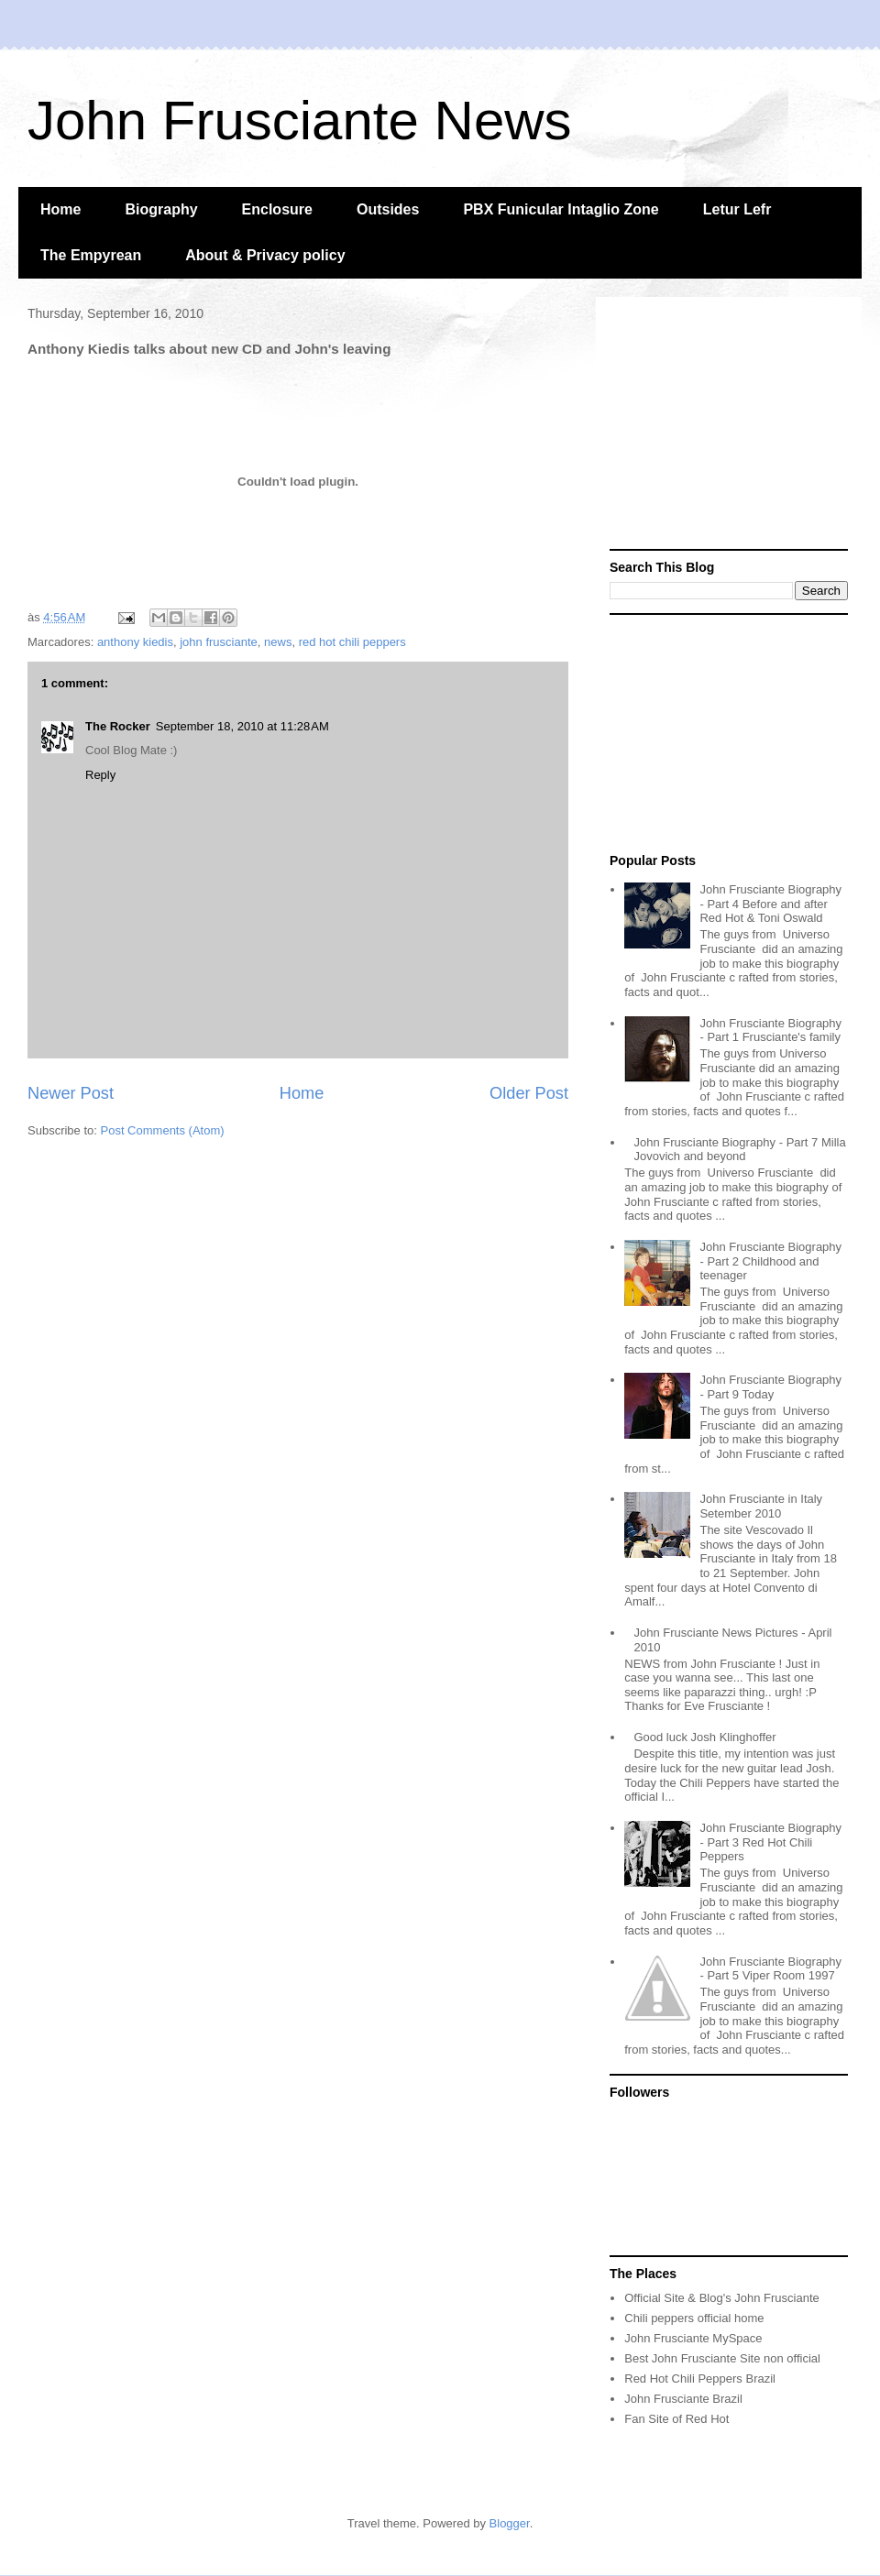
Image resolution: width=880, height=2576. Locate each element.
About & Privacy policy (265, 255)
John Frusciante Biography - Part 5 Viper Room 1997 (770, 1969)
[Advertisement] (729, 425)
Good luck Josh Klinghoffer (704, 1737)
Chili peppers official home (694, 2318)
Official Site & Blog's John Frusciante (722, 2298)
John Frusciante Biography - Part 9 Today (770, 1387)
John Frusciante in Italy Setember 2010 (760, 1506)
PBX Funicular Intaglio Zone (560, 209)
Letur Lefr (737, 209)
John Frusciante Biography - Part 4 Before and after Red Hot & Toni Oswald (770, 903)
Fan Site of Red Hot (676, 2419)
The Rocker (117, 726)
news (278, 642)
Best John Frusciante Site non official (722, 2358)
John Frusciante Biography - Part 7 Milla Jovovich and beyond (739, 1149)
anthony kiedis (135, 642)
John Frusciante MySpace (693, 2338)
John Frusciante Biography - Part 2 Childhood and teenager (770, 1261)
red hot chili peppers (352, 642)
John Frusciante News (300, 120)
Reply (100, 775)
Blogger (510, 2523)
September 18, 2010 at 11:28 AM (242, 726)
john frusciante (219, 642)
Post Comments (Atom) (163, 1130)
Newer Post (71, 1093)
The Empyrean (90, 255)
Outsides (388, 209)
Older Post (529, 1093)
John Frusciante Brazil (683, 2399)
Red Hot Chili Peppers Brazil (700, 2378)
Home (60, 209)
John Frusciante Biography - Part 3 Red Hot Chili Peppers (770, 1842)
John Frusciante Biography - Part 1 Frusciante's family (770, 1030)
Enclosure (277, 209)
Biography (161, 209)
